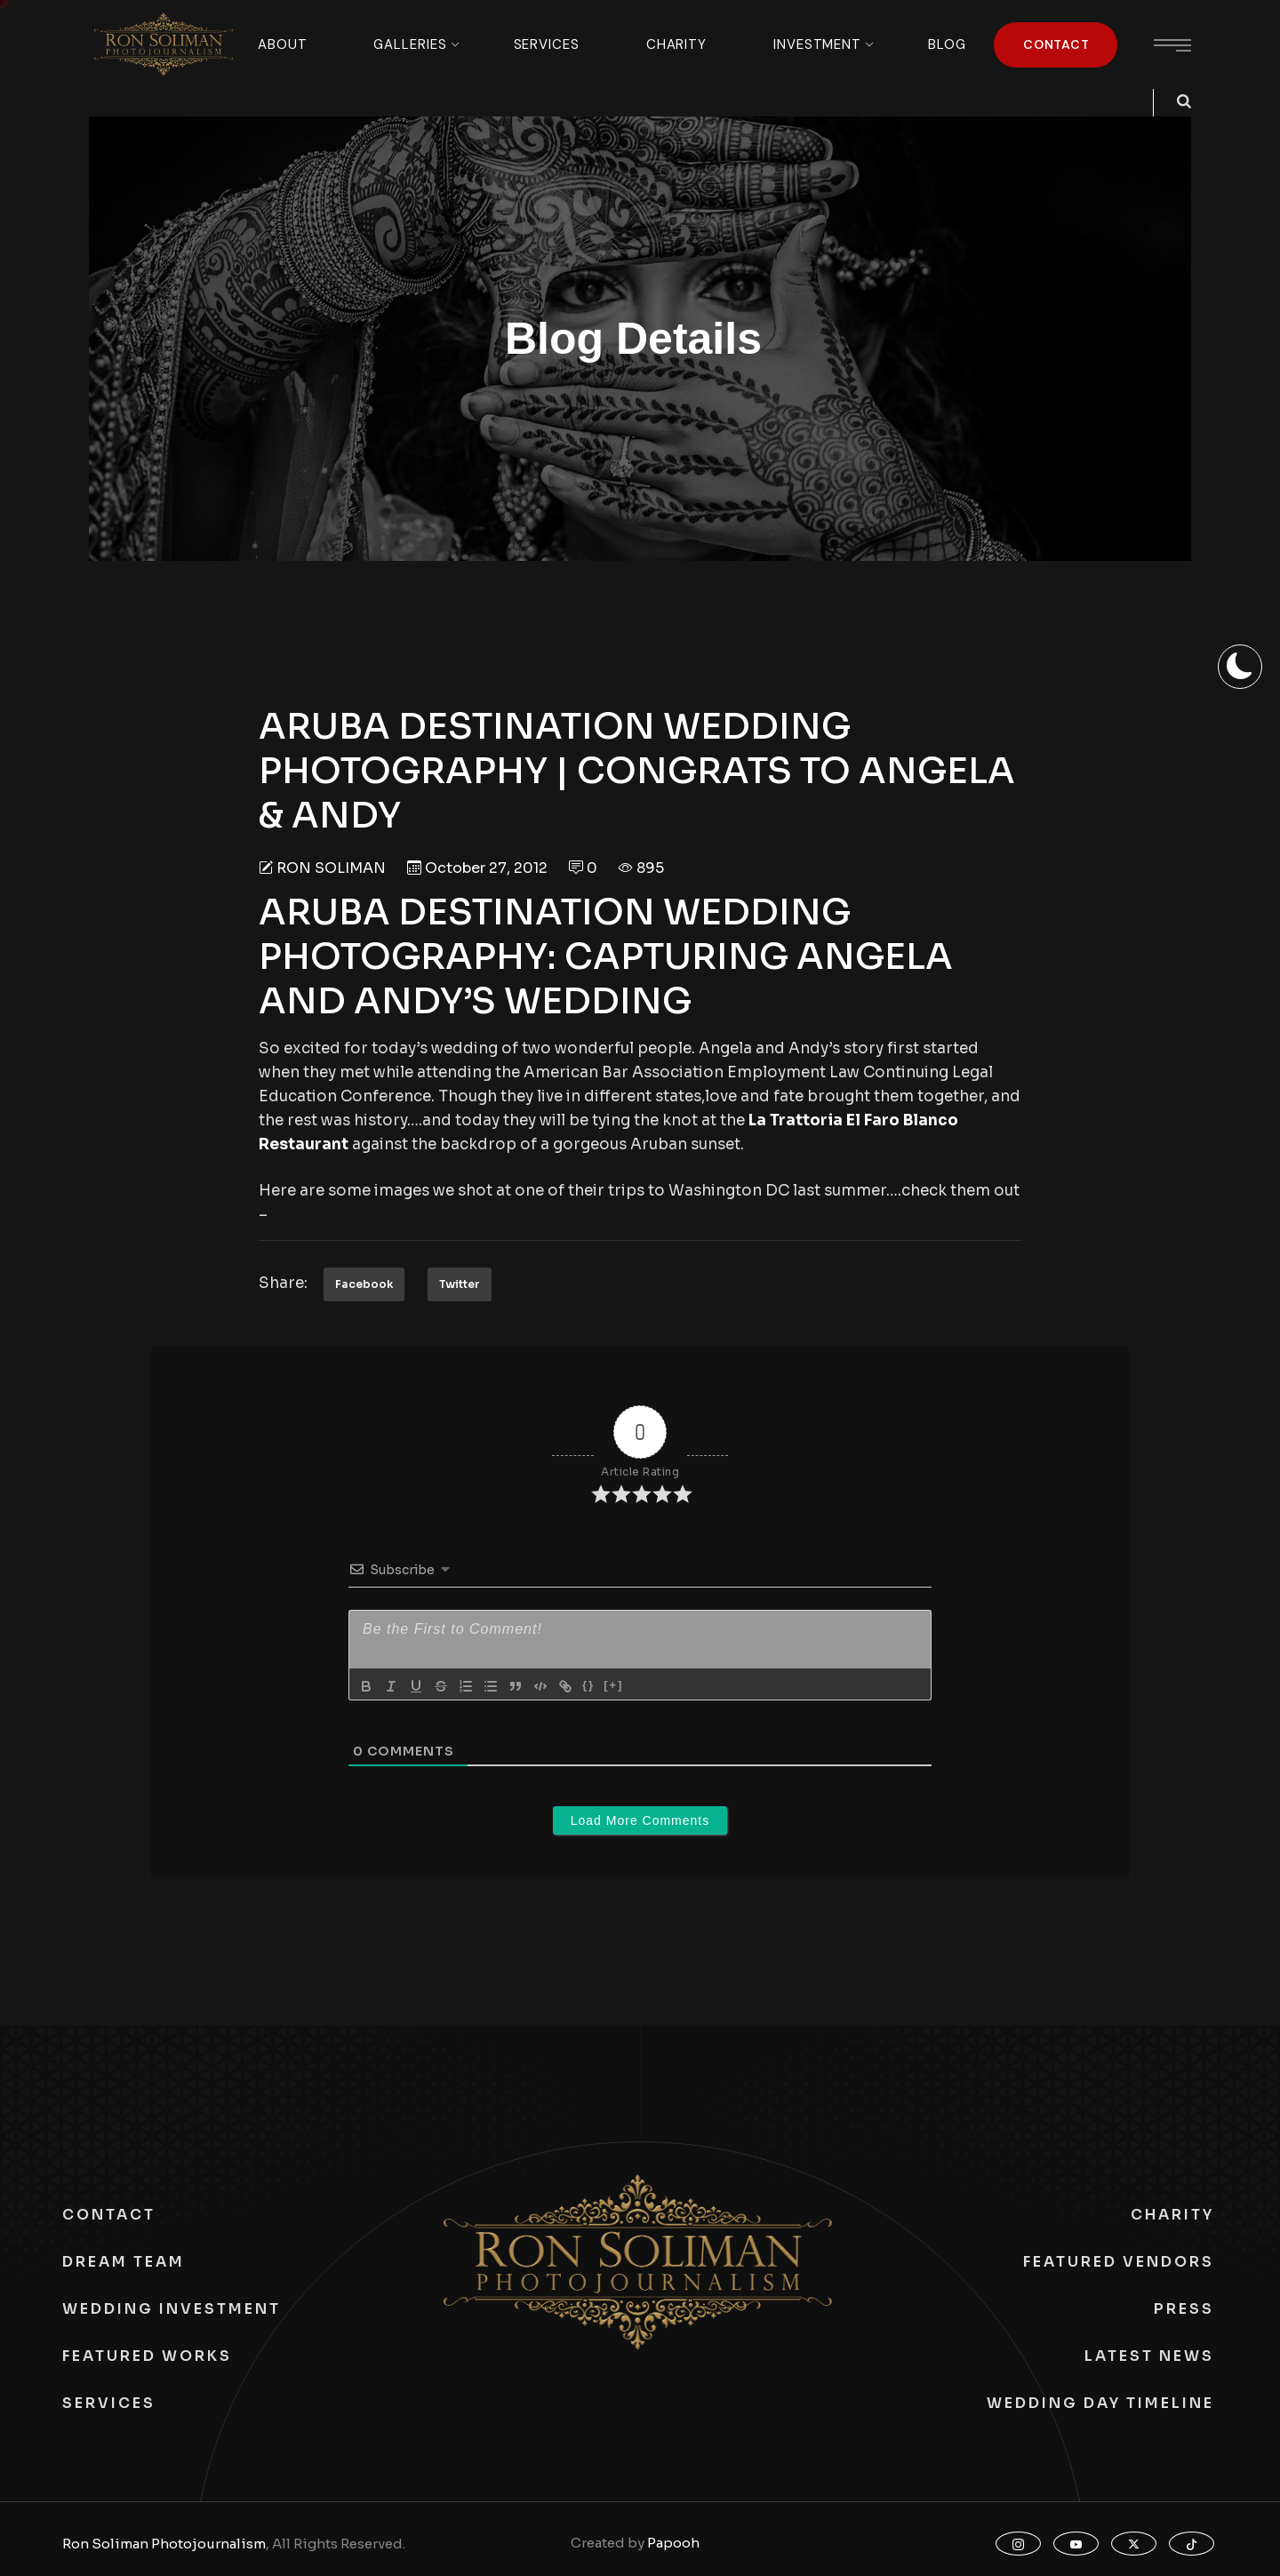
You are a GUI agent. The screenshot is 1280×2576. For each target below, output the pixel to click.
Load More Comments (640, 1820)
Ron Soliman (331, 868)
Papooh (673, 2542)
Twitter (459, 1284)
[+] (613, 1685)
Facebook (364, 1284)
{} (588, 1685)
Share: (283, 1283)
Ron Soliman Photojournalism (164, 2543)
